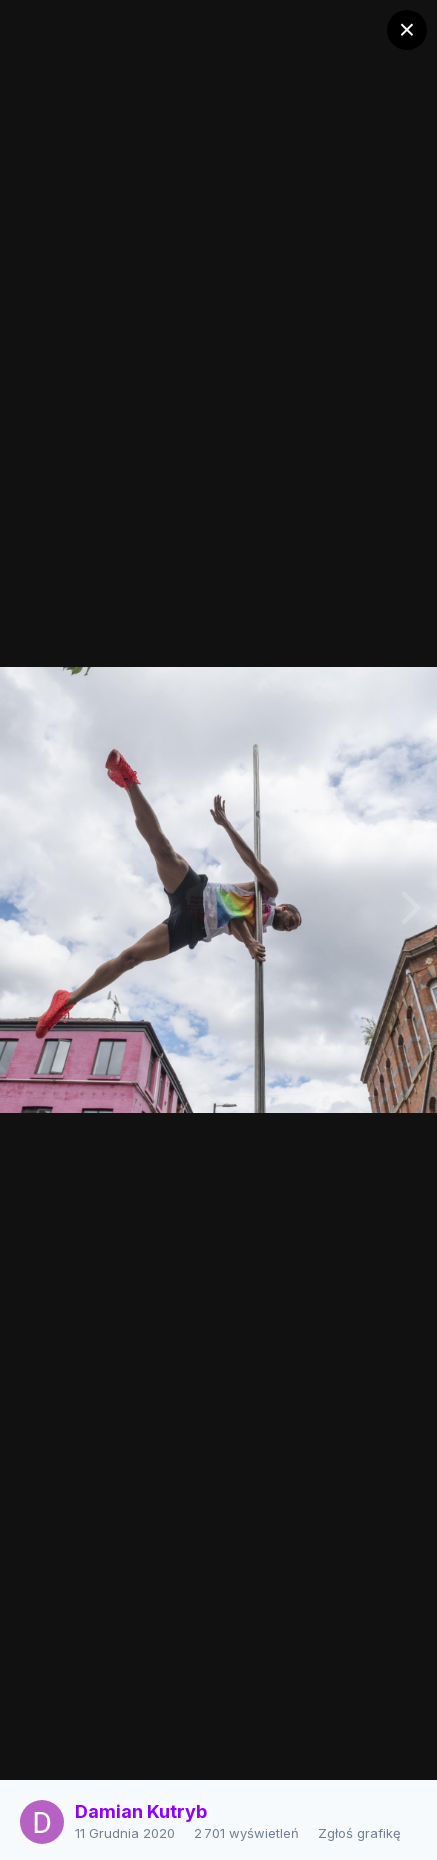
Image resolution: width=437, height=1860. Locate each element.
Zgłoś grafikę (359, 1833)
